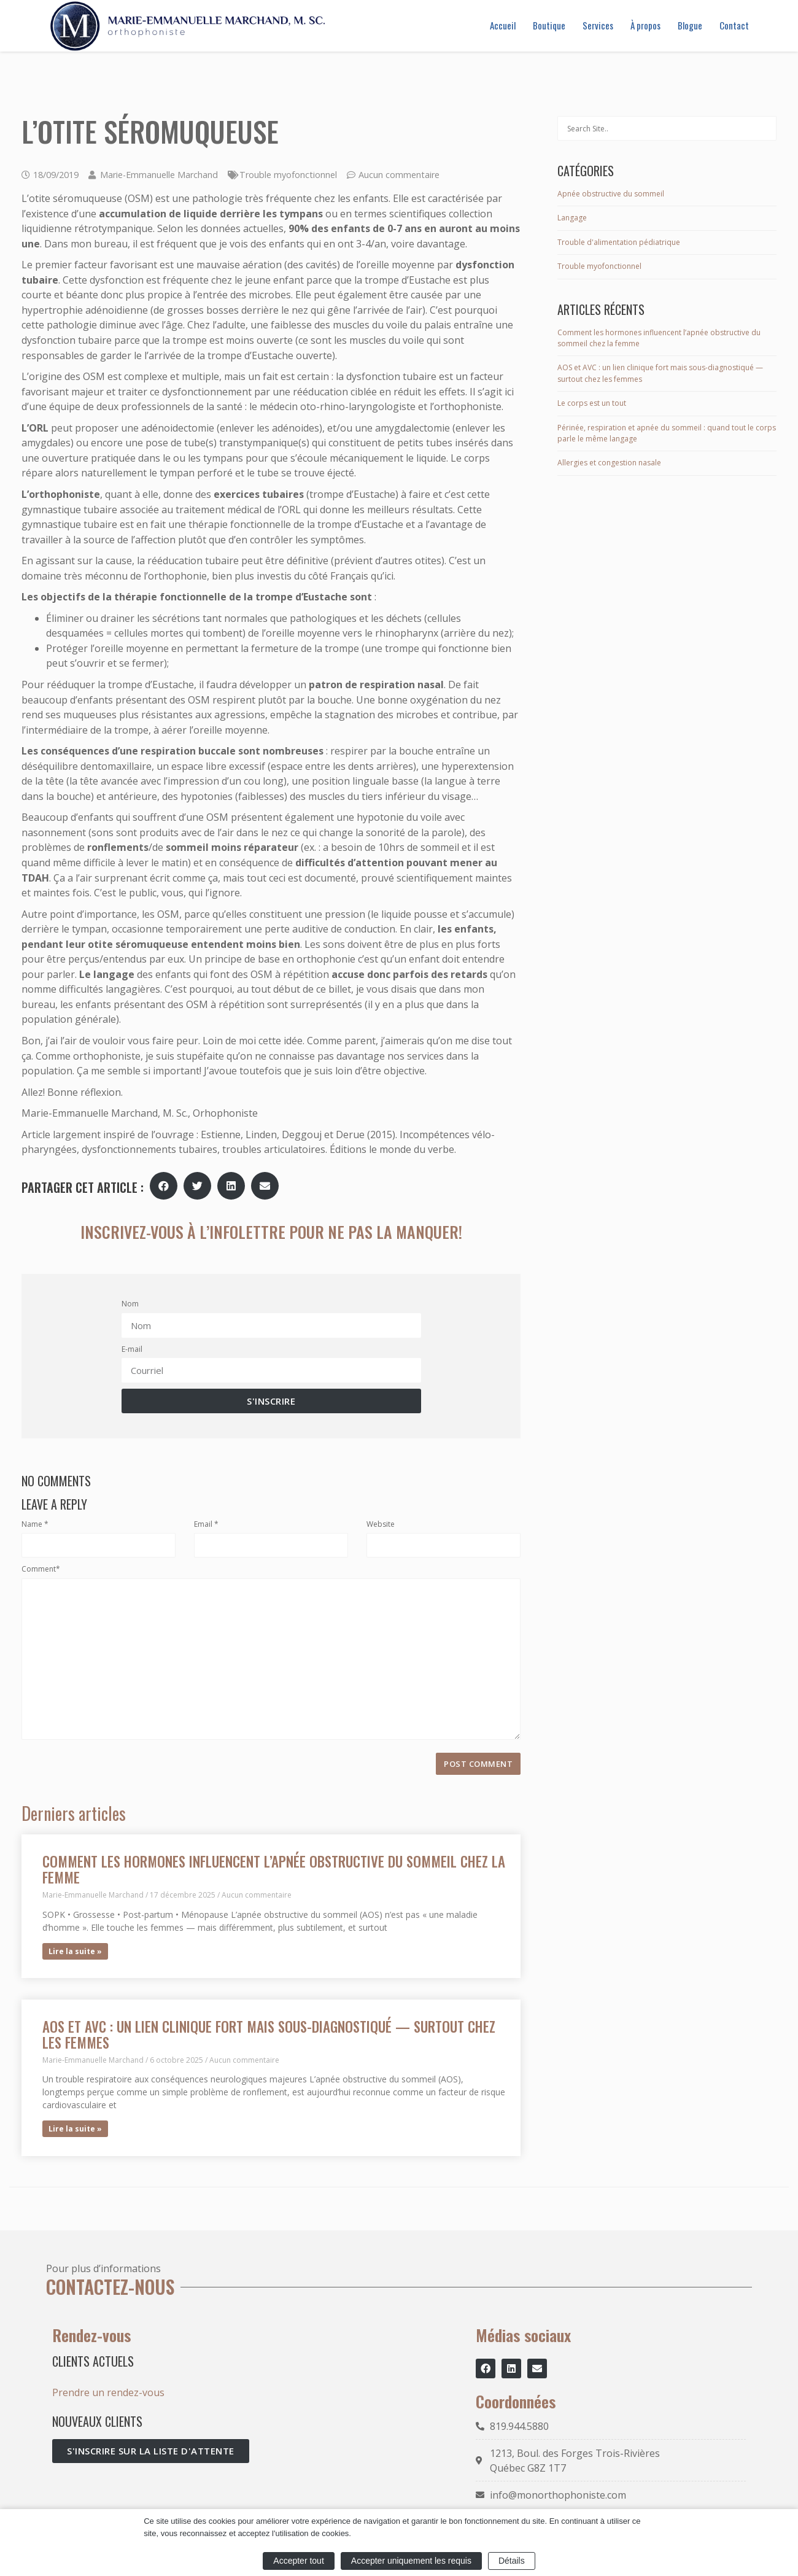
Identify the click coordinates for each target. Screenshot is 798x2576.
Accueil (503, 25)
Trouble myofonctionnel (288, 174)
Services (598, 25)
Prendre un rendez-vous (108, 2392)
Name (34, 1524)
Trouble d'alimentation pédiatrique (618, 242)
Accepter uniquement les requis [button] (411, 2561)
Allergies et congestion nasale (609, 462)
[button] (163, 1186)
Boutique (549, 25)
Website (380, 1524)
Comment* (40, 1569)
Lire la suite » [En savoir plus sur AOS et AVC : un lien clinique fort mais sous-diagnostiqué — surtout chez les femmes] (75, 2129)
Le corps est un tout (591, 403)
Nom (130, 1303)
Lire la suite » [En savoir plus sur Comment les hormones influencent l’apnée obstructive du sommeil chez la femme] (75, 1951)
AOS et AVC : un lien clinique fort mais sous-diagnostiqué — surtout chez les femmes (268, 2034)
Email (206, 1524)
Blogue (690, 25)
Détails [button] (511, 2561)
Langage (572, 217)
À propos (645, 25)
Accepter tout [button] (298, 2561)
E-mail (132, 1349)
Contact (734, 25)
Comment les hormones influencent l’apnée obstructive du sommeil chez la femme (273, 1869)
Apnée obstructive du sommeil (610, 193)
